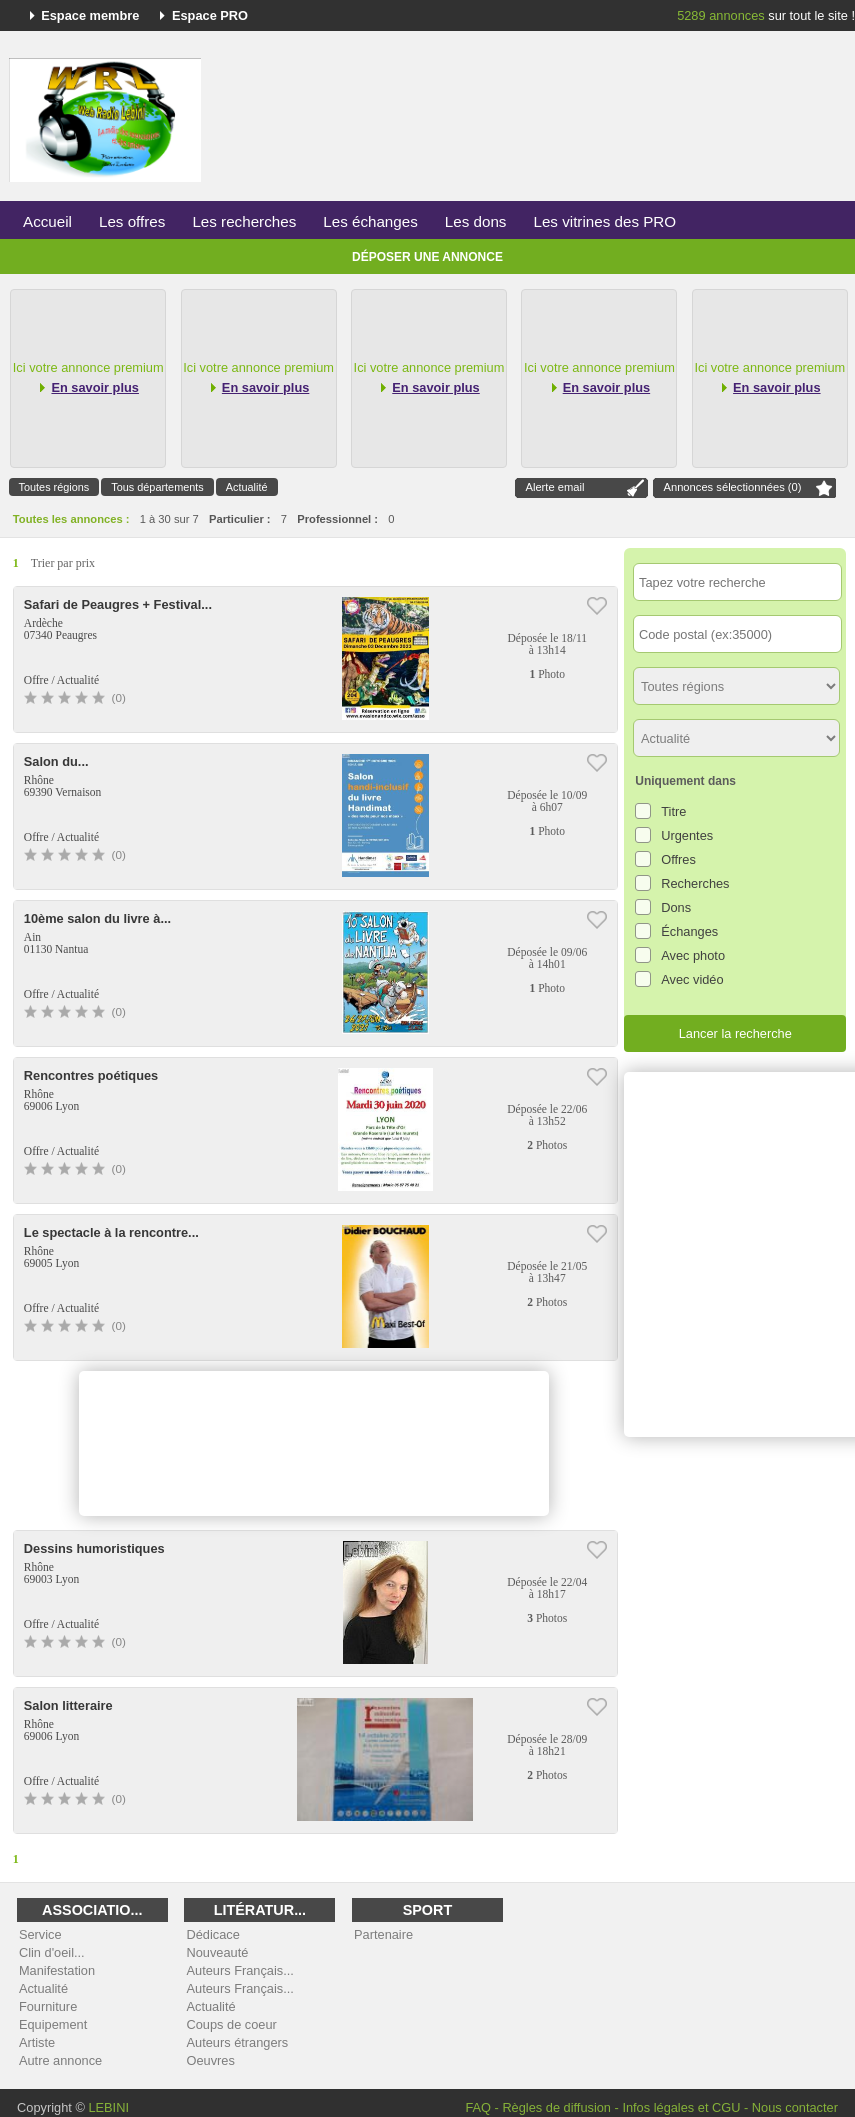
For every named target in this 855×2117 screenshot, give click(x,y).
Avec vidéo (692, 979)
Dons (676, 907)
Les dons (476, 221)
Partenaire (383, 1934)
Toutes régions (54, 487)
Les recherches (244, 221)
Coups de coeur (231, 2024)
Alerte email (554, 487)
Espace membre (90, 15)
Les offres (132, 221)
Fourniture (48, 2006)
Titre (673, 811)
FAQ (478, 2107)
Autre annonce (60, 2060)
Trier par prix (63, 563)
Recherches (695, 883)
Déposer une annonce (427, 257)
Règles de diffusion (556, 2107)
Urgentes (687, 835)
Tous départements (157, 487)
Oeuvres (210, 2060)
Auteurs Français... (239, 1970)
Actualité (247, 487)
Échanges (689, 931)
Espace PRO (210, 15)
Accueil (47, 221)
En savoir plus (94, 387)
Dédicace (212, 1934)
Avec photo (693, 955)
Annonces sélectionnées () (732, 487)
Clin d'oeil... (52, 1952)
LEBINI (108, 2107)
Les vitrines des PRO (604, 221)
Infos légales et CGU (681, 2107)
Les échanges (370, 221)
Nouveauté (217, 1952)
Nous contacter (795, 2107)
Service (40, 1934)
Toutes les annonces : (71, 519)
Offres (678, 859)
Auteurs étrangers (237, 2042)
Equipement (53, 2024)
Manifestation (57, 1970)
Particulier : (240, 519)
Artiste (37, 2042)
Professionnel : (337, 519)
